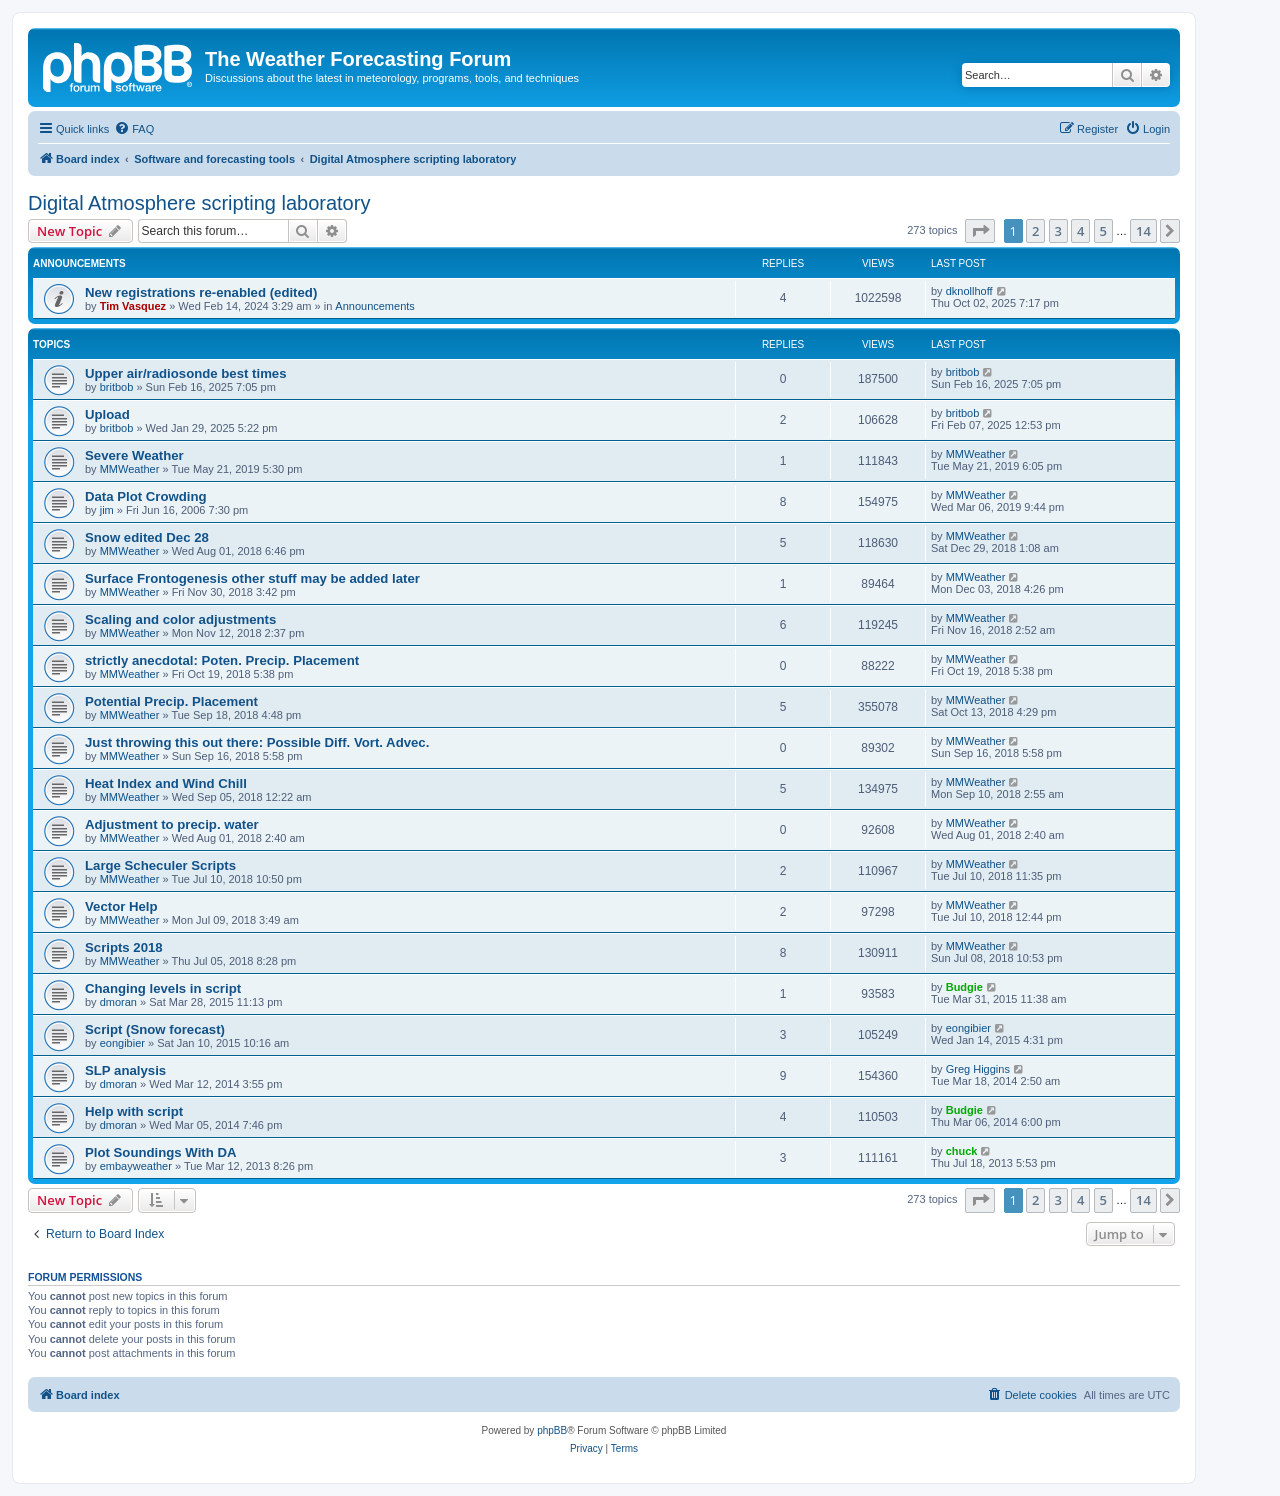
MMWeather (130, 469)
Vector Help (121, 906)
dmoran (118, 1002)
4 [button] (1080, 231)
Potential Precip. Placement (171, 701)
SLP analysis (125, 1070)
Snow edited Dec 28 (147, 537)
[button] (980, 231)
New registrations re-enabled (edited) (201, 292)
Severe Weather (134, 455)
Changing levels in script (163, 988)
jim (107, 510)
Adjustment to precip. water (172, 824)
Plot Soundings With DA (161, 1152)
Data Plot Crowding (146, 496)
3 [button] (1058, 231)
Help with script (134, 1111)
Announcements (375, 306)
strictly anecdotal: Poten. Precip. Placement (222, 660)
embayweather (136, 1166)
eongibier (122, 1043)
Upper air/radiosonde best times (186, 373)
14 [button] (1143, 231)
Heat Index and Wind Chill (166, 783)
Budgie (964, 987)
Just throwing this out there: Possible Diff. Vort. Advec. (257, 742)
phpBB (552, 1430)
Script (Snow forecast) (155, 1029)
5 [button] (1103, 231)
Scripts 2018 (124, 947)
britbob (117, 387)
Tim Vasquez (133, 306)
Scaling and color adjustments (180, 619)
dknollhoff (969, 291)
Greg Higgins (978, 1069)
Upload (107, 414)
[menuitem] (134, 129)
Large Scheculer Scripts (160, 865)
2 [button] (1035, 231)
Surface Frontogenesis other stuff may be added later (252, 578)
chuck (962, 1151)
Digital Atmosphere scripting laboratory (199, 203)
